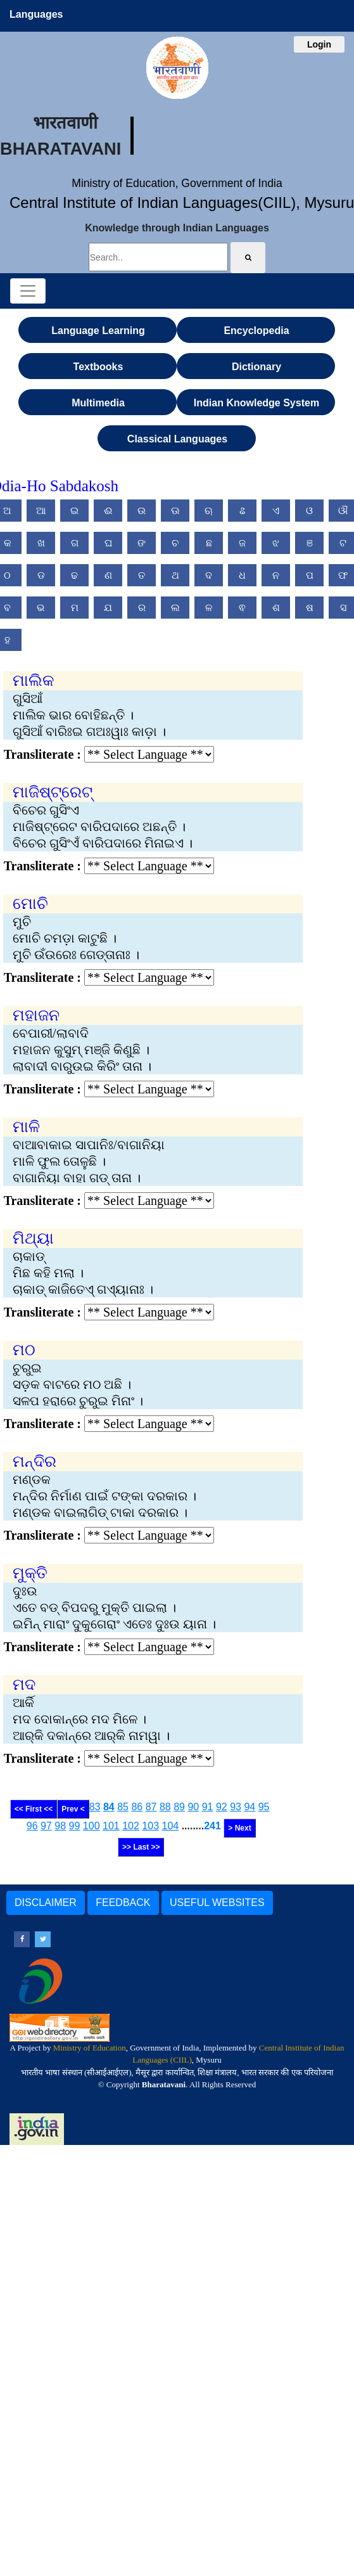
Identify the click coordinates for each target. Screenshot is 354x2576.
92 (221, 1806)
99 (74, 1825)
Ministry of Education (89, 2047)
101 (111, 1825)
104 (170, 1825)
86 (136, 1806)
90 (193, 1806)
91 (207, 1806)
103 (150, 1825)
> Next (239, 1828)
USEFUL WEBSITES (217, 1902)
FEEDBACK (123, 1902)
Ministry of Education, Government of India (177, 183)
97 (46, 1825)
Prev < (72, 1809)
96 (32, 1825)
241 (212, 1825)
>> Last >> (141, 1847)
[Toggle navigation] (28, 291)
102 (130, 1825)
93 (235, 1806)
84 (109, 1806)
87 (151, 1806)
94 (249, 1806)
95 (264, 1806)
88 (165, 1806)
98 (60, 1825)
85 (123, 1806)
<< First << (34, 1809)
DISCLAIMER (46, 1902)
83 (95, 1806)
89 (179, 1806)
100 (91, 1825)
